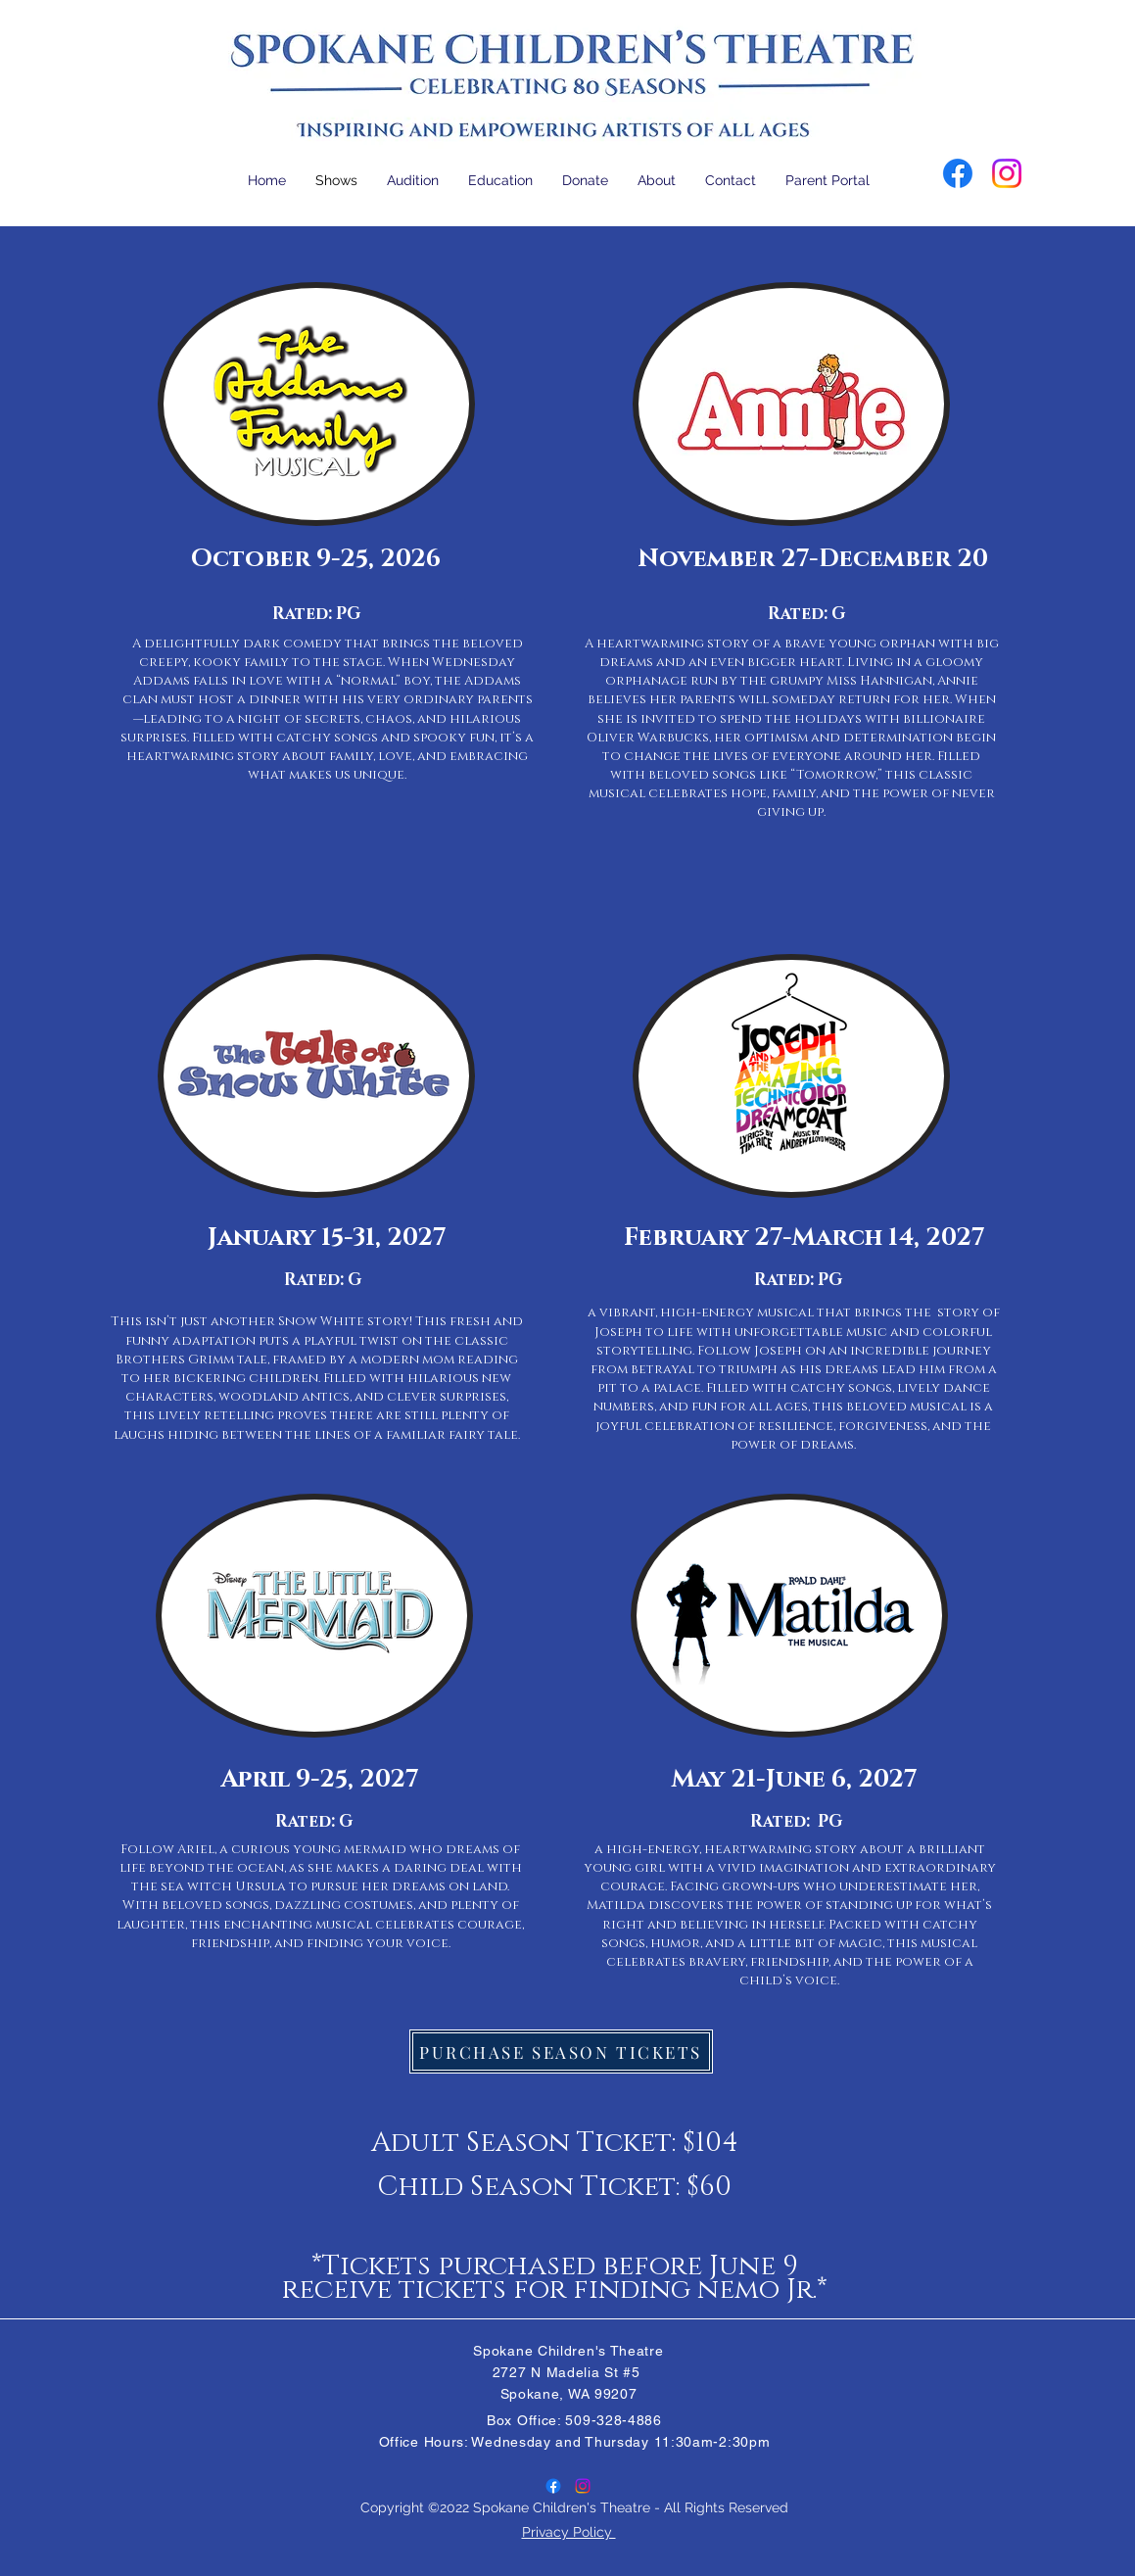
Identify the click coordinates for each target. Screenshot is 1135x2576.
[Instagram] (1006, 173)
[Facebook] (957, 173)
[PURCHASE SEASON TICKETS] (561, 2051)
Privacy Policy (569, 2532)
